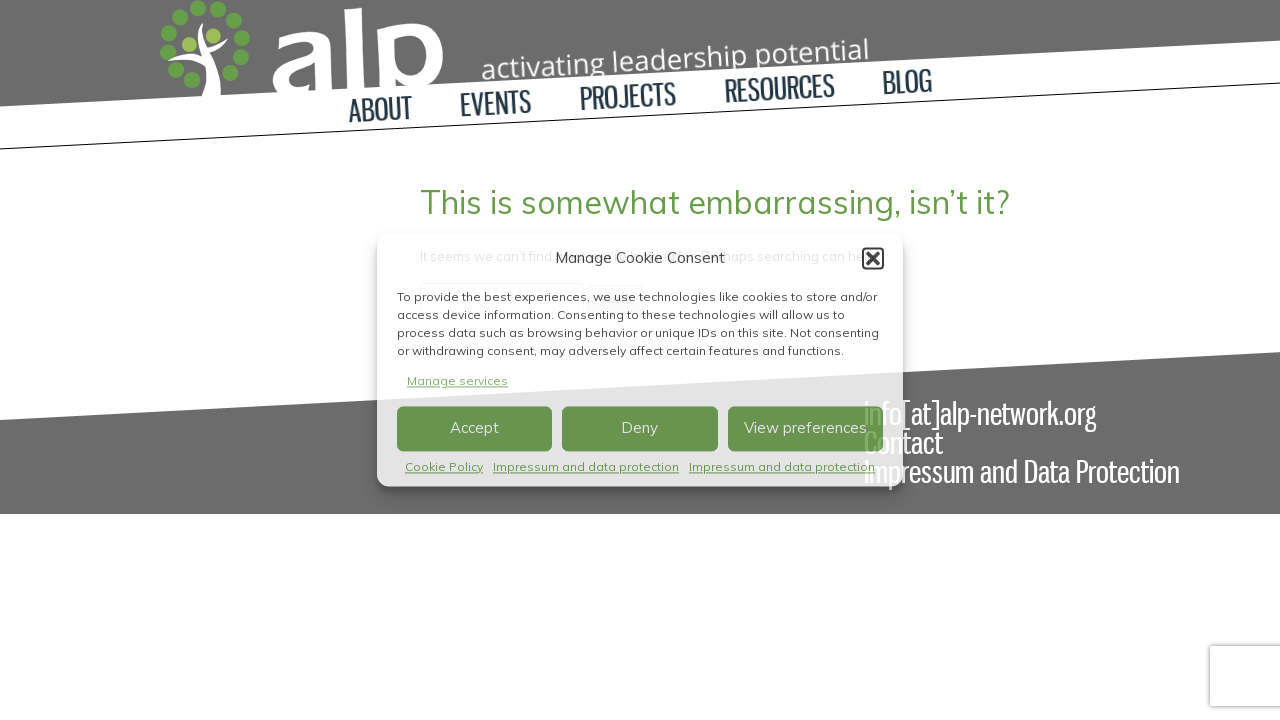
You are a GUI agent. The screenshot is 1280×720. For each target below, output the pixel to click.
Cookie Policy (444, 466)
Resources (780, 89)
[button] (873, 258)
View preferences (805, 428)
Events (496, 104)
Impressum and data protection (586, 466)
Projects (628, 96)
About (380, 109)
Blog (907, 82)
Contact (903, 443)
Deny (639, 428)
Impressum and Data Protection (1022, 472)
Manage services (457, 380)
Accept (474, 428)
